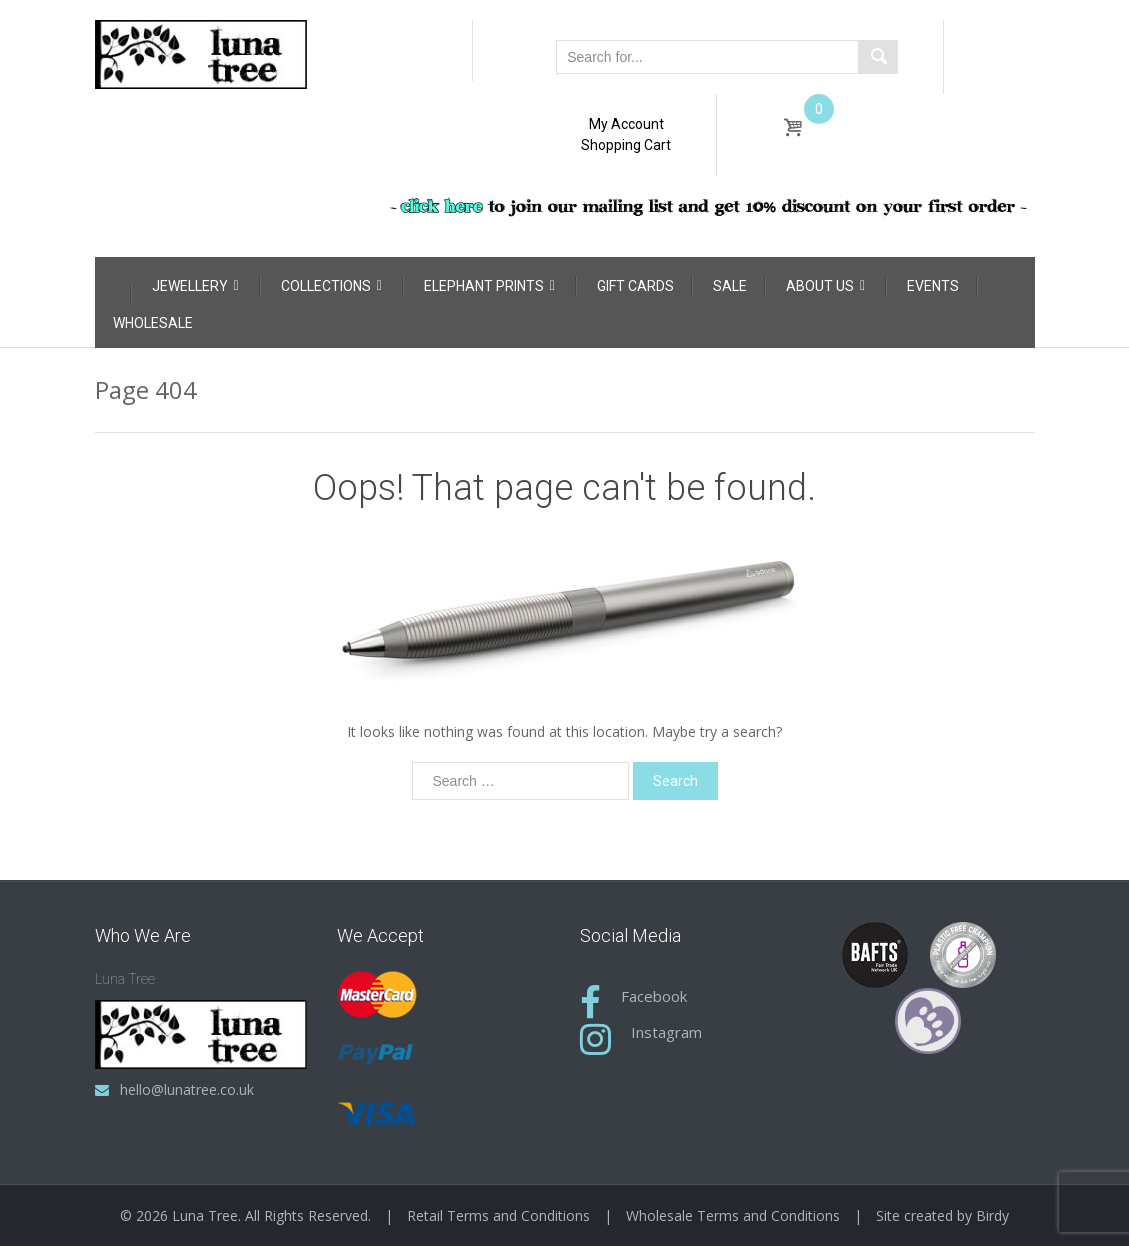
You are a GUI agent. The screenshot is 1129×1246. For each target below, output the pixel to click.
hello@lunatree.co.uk (187, 1089)
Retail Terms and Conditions (498, 1215)
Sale (730, 286)
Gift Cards (635, 286)
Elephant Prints (489, 286)
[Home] (113, 282)
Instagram (666, 1032)
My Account (626, 124)
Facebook (654, 996)
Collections (331, 286)
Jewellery (195, 286)
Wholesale (153, 323)
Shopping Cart (626, 145)
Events (933, 286)
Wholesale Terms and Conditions (733, 1215)
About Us (825, 286)
